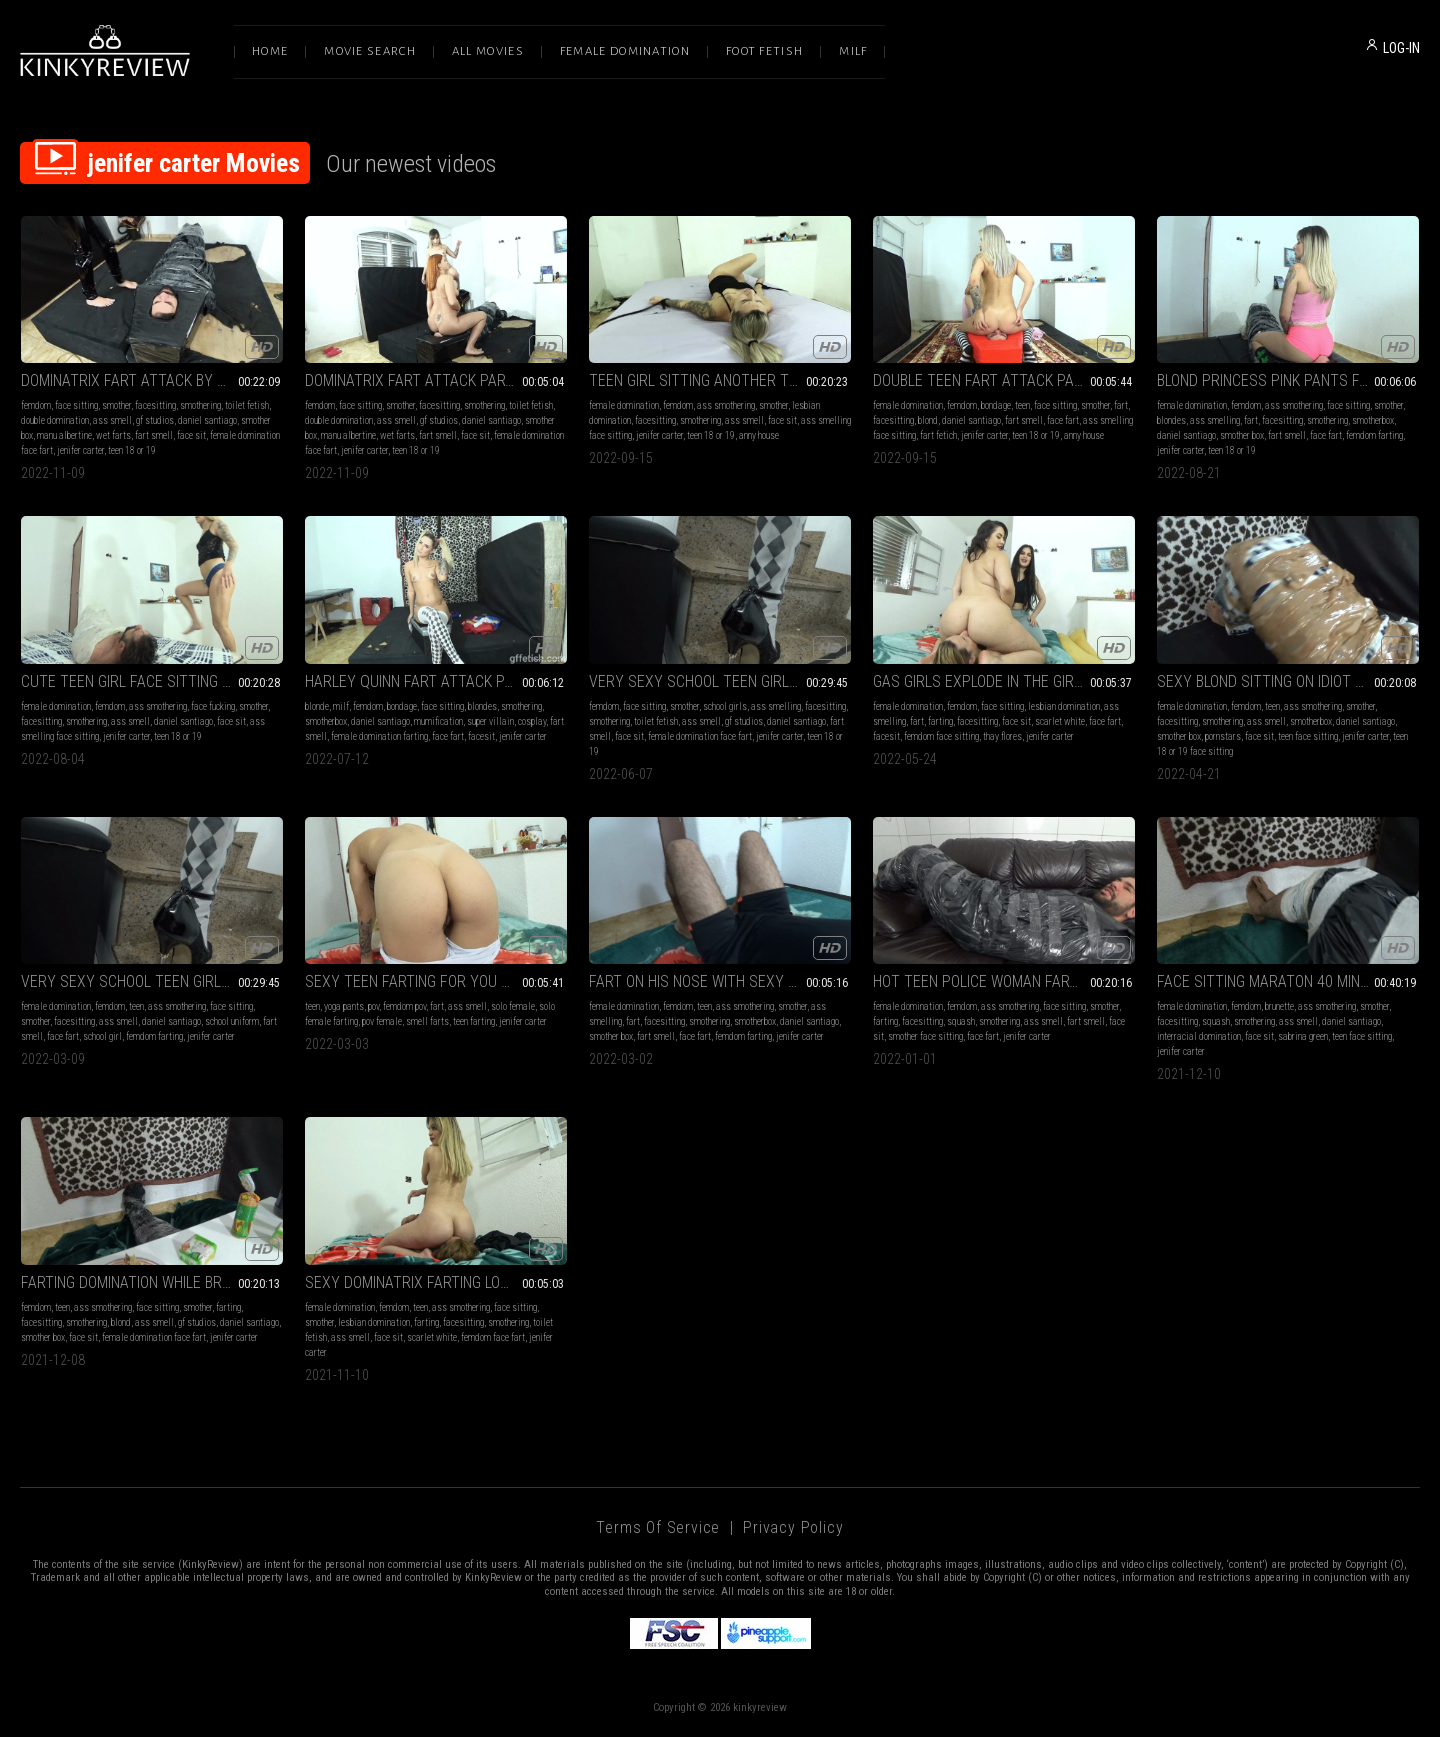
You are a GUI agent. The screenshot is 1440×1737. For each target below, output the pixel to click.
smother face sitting (925, 1036)
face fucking (213, 706)
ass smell (112, 420)
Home (270, 51)
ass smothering (726, 405)
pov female (382, 1021)
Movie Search (370, 51)
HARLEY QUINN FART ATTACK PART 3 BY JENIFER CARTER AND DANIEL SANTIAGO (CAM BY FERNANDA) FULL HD (436, 681)
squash (961, 1021)
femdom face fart (493, 1337)
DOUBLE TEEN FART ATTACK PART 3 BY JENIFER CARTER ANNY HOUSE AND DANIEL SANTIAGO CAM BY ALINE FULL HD (1004, 380)
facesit (481, 736)
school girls (725, 706)
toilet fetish (247, 405)
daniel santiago (207, 420)
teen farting (474, 1021)
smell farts (427, 1021)
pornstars (1223, 736)
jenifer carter (80, 450)
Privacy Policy (793, 1527)
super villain (490, 721)
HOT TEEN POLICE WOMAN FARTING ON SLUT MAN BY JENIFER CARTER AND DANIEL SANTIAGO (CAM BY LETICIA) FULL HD (1004, 981)
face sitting (76, 405)
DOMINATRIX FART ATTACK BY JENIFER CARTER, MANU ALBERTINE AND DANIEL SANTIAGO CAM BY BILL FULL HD (152, 380)
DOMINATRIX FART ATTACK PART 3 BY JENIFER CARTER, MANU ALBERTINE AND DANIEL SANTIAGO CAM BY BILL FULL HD (436, 380)
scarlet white (1060, 721)
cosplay (532, 721)
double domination (55, 420)
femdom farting (1374, 435)
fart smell (154, 435)
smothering (200, 405)
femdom (36, 405)
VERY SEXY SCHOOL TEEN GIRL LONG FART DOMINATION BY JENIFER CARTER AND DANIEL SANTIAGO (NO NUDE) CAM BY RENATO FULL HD (152, 981)
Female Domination (625, 51)
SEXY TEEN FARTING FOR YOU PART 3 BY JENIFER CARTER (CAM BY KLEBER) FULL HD (436, 981)
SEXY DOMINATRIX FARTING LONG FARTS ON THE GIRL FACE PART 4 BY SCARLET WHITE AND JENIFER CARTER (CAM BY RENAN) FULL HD (436, 1282)
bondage (996, 405)
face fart (1063, 420)
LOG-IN (1401, 48)
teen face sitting (1308, 736)
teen (1022, 405)
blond (928, 420)
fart (1121, 405)
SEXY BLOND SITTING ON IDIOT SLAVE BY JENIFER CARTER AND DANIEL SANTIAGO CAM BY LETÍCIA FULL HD (1288, 681)
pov (373, 1006)
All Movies (488, 51)
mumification (438, 721)
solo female (513, 1006)
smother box (1242, 435)
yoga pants (344, 1006)
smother (116, 405)
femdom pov (404, 1006)
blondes (1171, 420)
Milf (853, 51)
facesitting (155, 405)
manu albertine (64, 435)
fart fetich (938, 435)
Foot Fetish (764, 51)
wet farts (113, 435)
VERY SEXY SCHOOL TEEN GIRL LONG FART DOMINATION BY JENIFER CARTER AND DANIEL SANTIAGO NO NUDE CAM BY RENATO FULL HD (720, 681)
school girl (102, 1036)
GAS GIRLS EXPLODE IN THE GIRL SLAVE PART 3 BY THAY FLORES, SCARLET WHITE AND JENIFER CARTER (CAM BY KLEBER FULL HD (1004, 681)
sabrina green (1303, 1036)
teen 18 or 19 (132, 450)
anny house (759, 435)
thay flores (1002, 736)
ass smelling (1215, 420)
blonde (317, 706)
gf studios (155, 420)
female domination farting (379, 736)
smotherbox (1373, 420)
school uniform (232, 1021)
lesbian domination (1064, 706)
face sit (191, 435)
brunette (1279, 1006)
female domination (624, 405)
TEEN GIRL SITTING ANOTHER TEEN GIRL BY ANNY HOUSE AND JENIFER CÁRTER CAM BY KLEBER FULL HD (720, 380)
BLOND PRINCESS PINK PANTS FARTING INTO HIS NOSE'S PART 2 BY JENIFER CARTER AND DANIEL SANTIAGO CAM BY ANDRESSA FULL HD (1288, 380)
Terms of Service (658, 1527)
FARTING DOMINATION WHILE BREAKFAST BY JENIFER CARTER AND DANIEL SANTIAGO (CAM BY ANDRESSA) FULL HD (152, 1282)
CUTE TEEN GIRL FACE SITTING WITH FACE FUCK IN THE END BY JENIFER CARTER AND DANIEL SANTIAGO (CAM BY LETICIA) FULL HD (152, 681)
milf (341, 706)
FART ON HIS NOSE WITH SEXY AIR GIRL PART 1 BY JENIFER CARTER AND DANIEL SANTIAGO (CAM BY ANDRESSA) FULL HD (720, 981)
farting (940, 721)
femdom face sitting (941, 736)
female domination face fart (700, 736)
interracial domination (1199, 1036)
